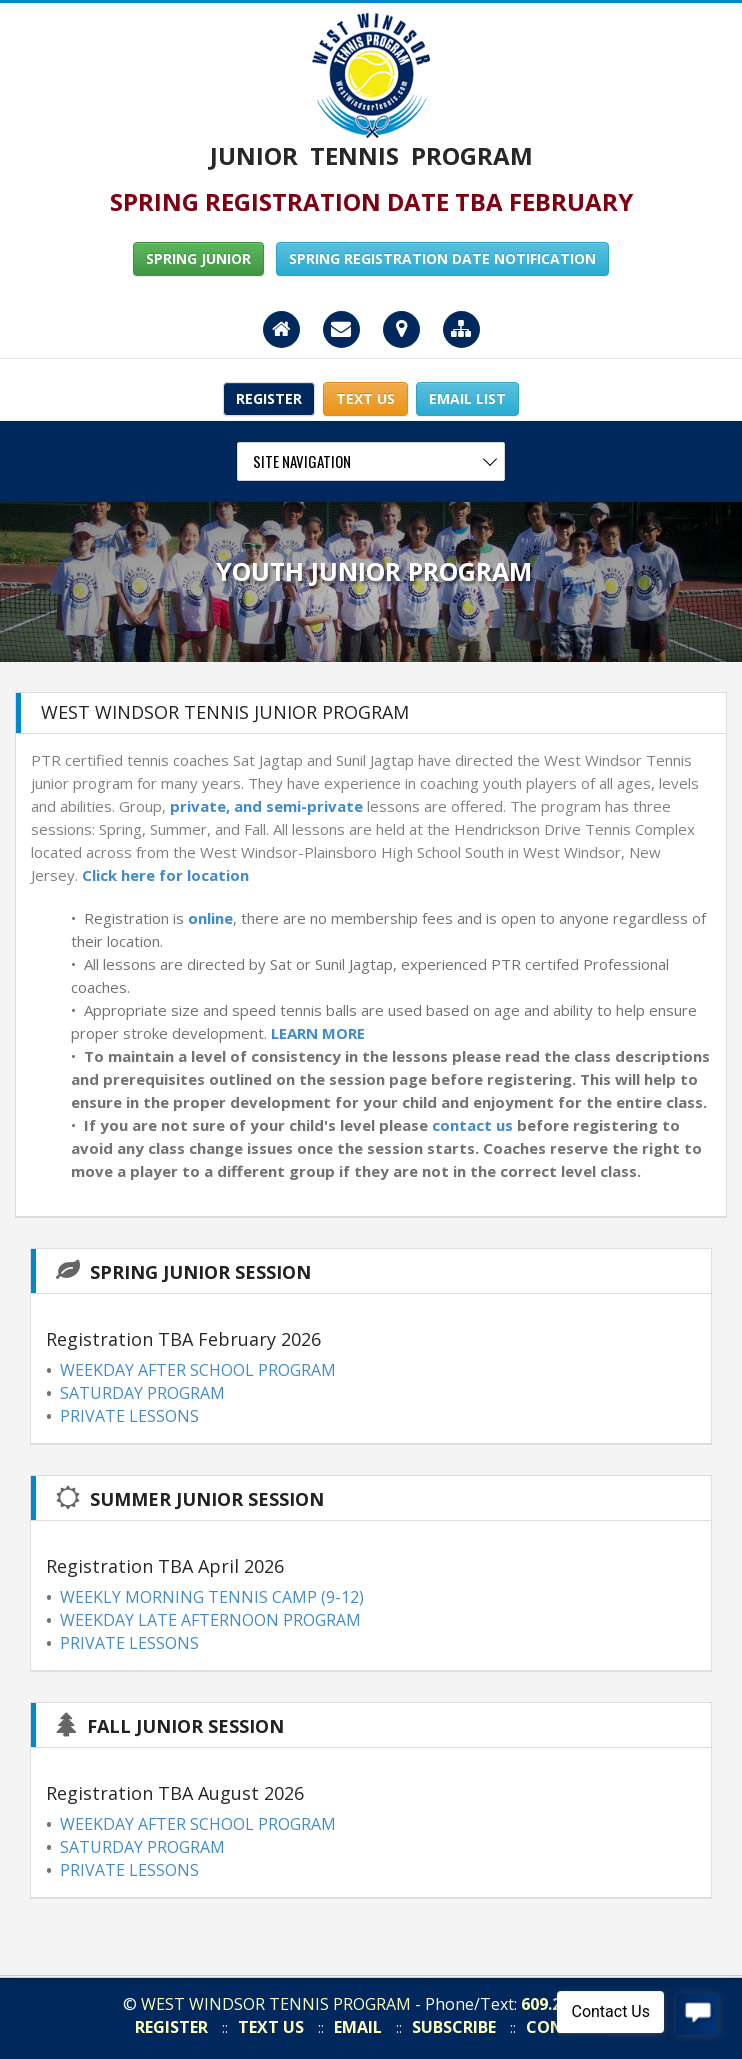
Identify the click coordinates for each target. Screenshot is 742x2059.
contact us (472, 1125)
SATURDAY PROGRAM (142, 1393)
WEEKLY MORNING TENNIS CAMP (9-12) (212, 1597)
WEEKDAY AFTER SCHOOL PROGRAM (198, 1370)
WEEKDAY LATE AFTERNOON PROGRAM (210, 1620)
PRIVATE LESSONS (129, 1416)
